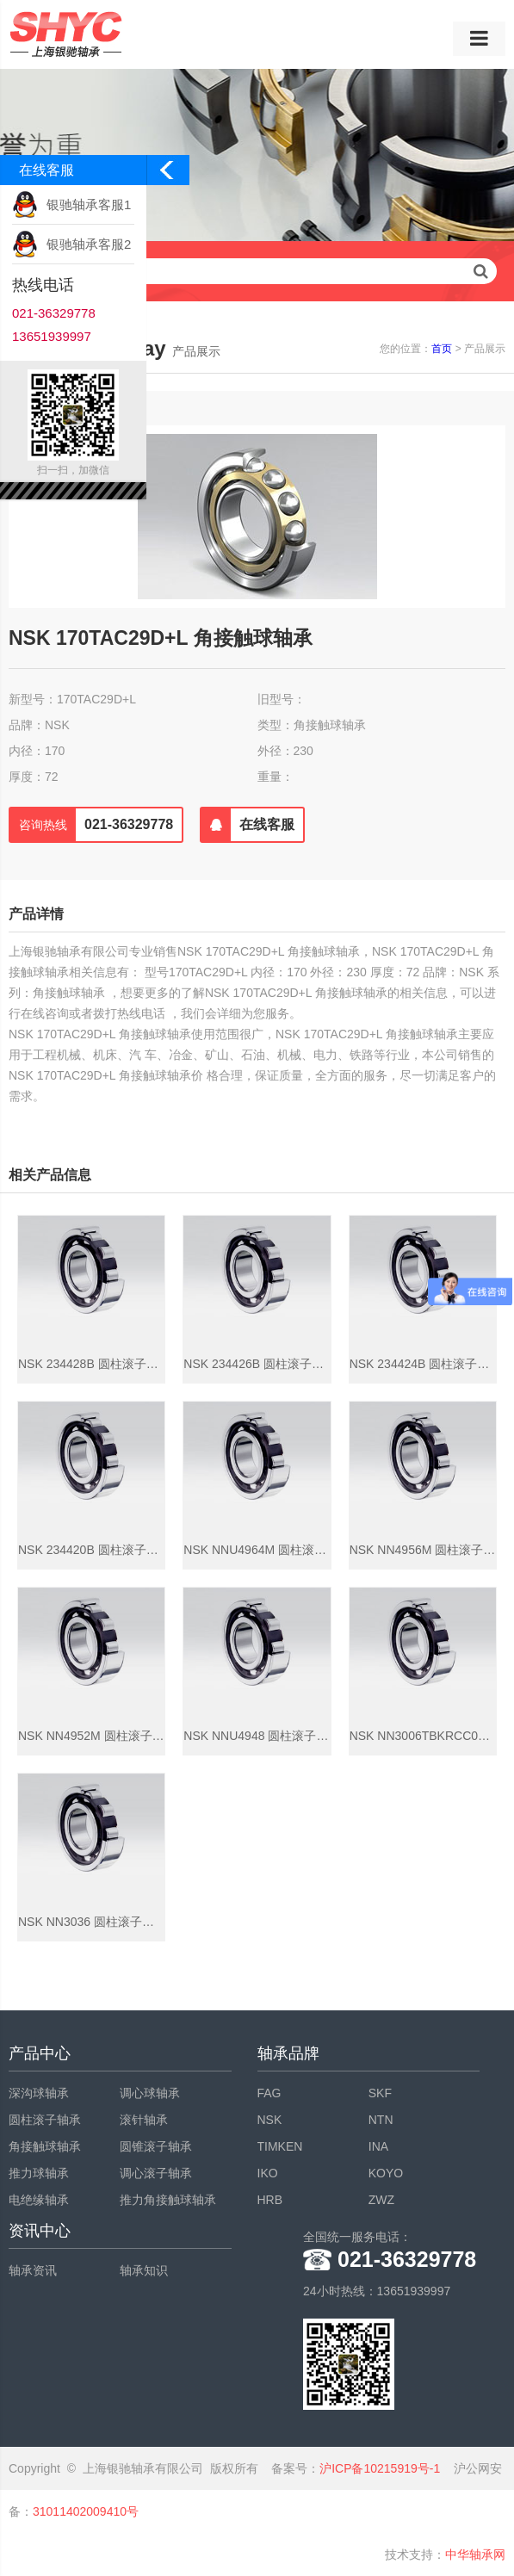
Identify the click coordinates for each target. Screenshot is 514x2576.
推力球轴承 (39, 2173)
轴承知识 (144, 2270)
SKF (380, 2093)
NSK (269, 2120)
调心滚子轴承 (156, 2173)
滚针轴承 (144, 2120)
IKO (267, 2173)
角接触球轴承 (45, 2146)
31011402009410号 (86, 2511)
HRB (270, 2200)
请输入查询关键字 (257, 271)
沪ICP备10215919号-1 (379, 2468)
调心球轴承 (150, 2093)
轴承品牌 (288, 2053)
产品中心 (40, 2053)
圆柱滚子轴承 (45, 2120)
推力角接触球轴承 (168, 2200)
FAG (269, 2093)
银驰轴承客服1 (88, 204)
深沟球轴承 (39, 2093)
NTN (380, 2120)
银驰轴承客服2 (88, 244)
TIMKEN (280, 2146)
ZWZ (381, 2200)
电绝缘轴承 (39, 2200)
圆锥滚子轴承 (156, 2146)
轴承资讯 (33, 2270)
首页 (441, 349)
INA (378, 2146)
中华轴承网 (475, 2554)
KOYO (385, 2173)
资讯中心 (40, 2230)
